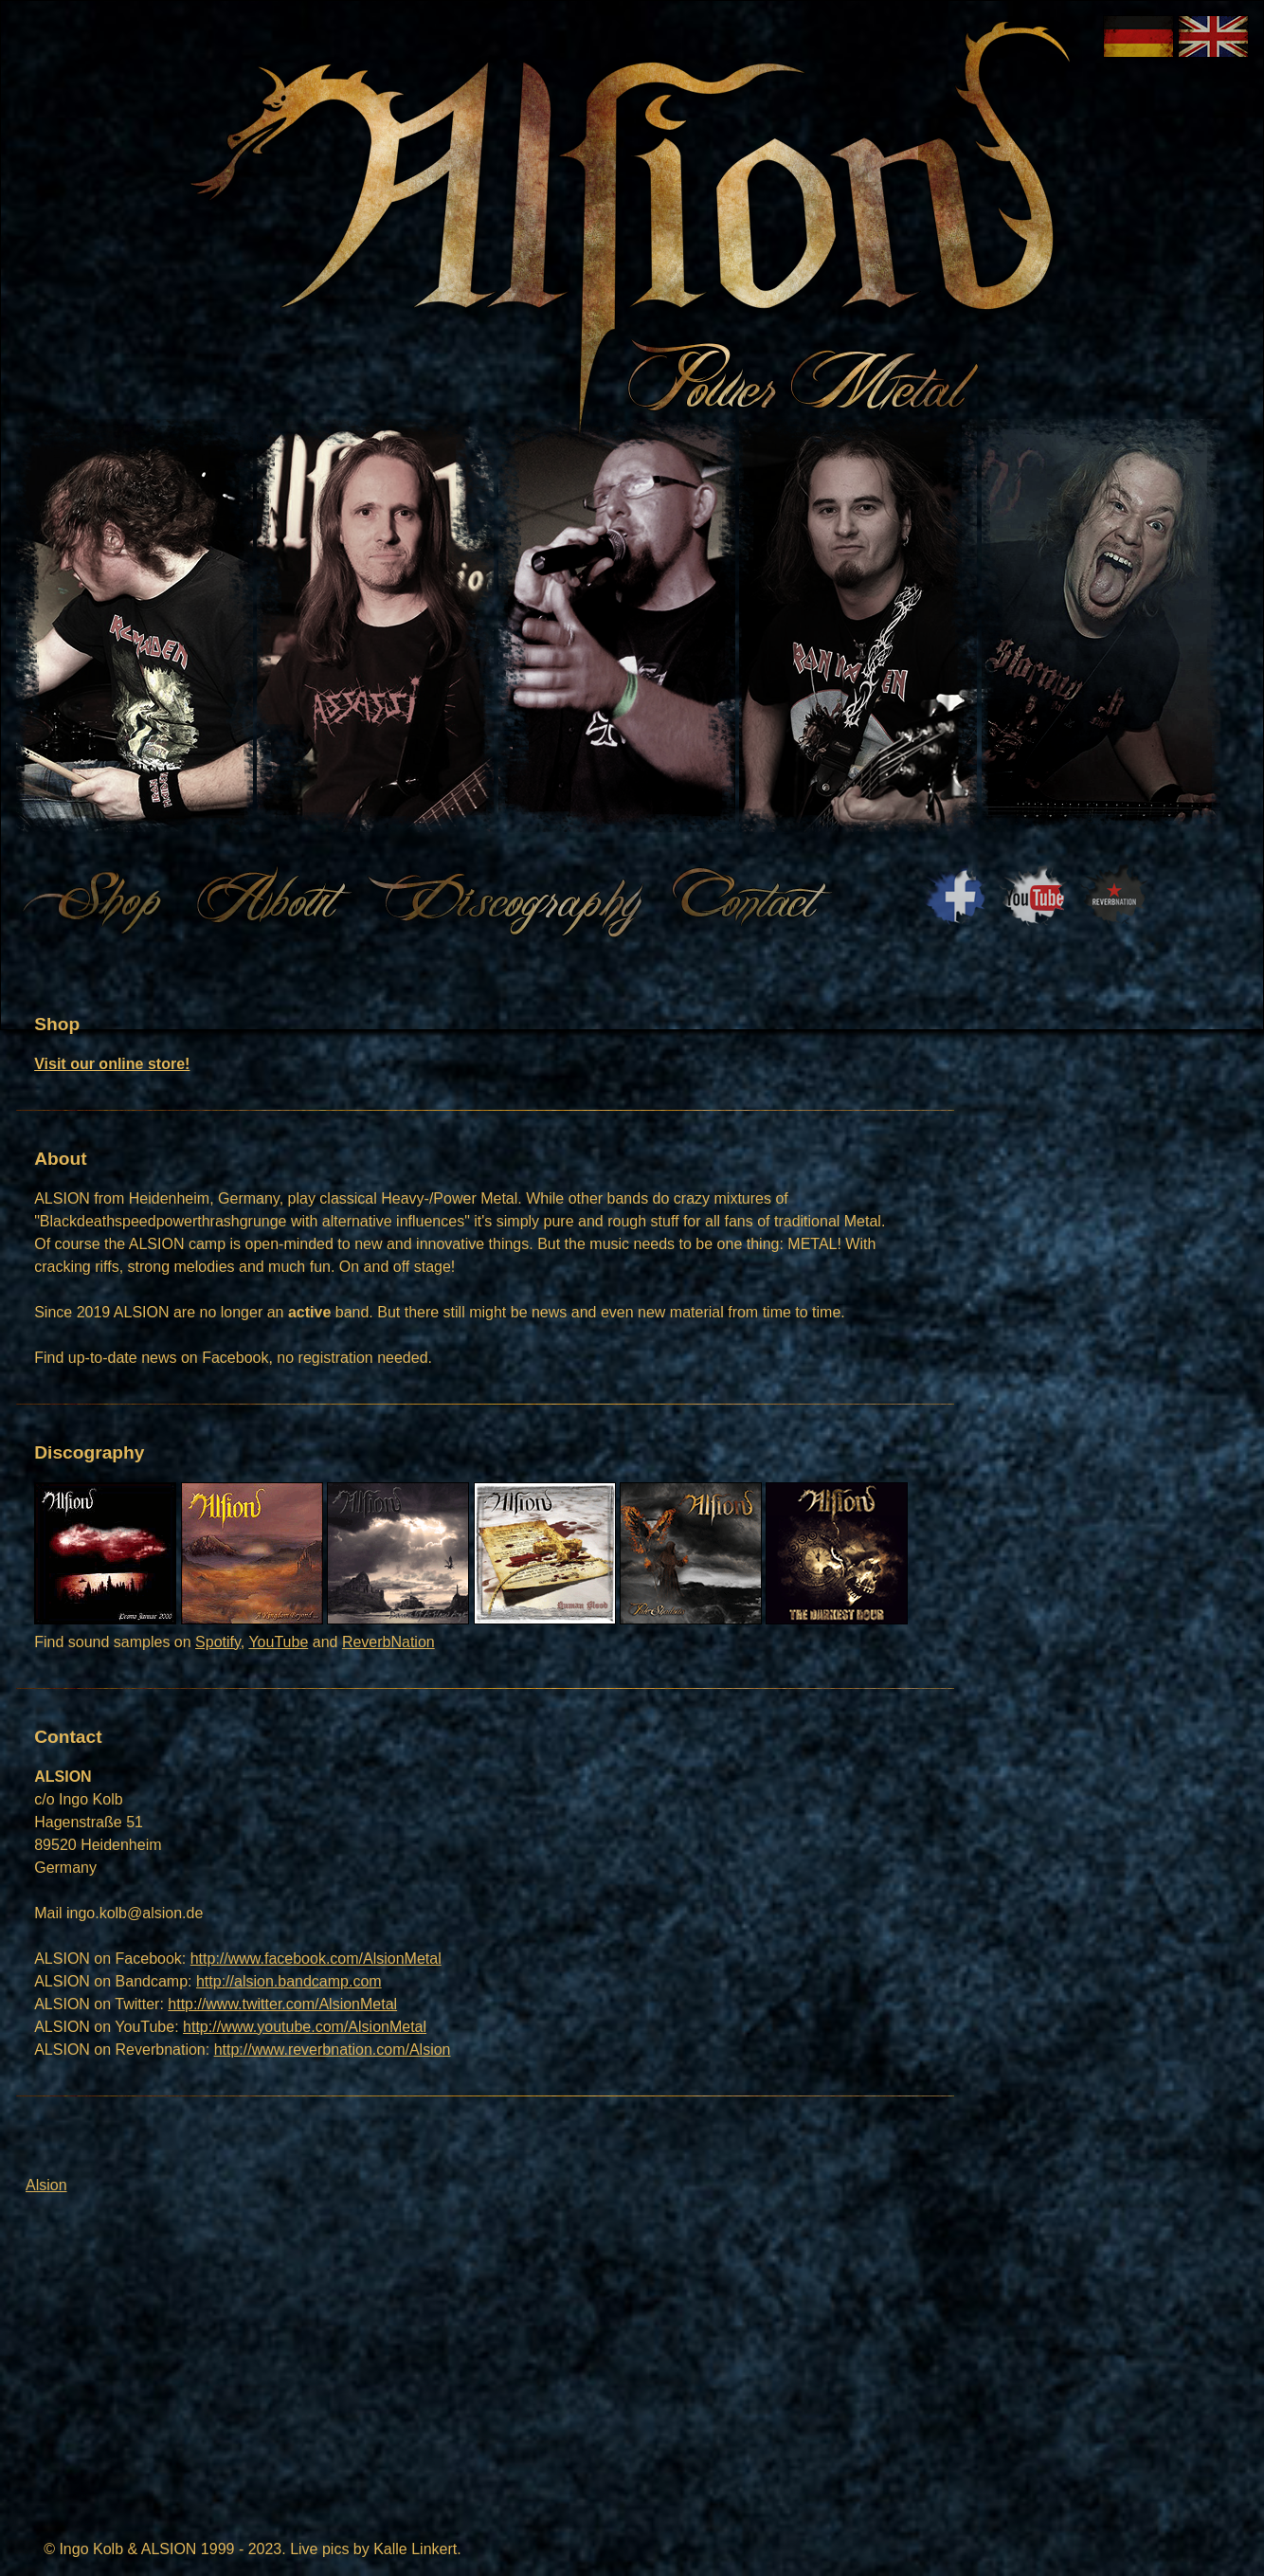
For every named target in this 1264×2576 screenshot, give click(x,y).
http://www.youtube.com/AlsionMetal (304, 2027)
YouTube (278, 1642)
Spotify (218, 1642)
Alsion (46, 2185)
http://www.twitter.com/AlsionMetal (282, 2004)
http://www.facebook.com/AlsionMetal (316, 1958)
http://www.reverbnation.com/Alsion (332, 2049)
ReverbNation (388, 1642)
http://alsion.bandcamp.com (289, 1981)
